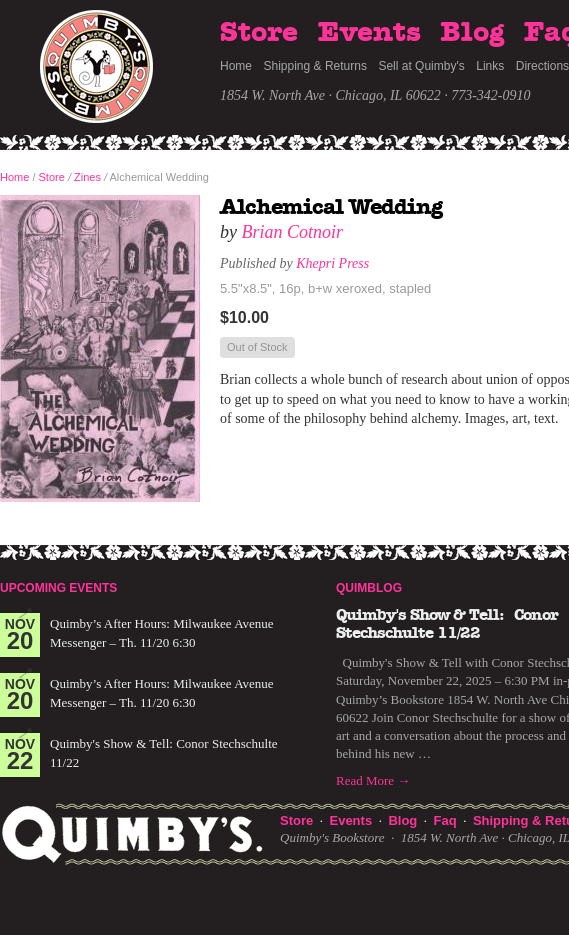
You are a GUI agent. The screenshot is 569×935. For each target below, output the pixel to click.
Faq (445, 820)
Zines (87, 177)
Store (259, 33)
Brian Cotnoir (293, 232)
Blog (472, 33)
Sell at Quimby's (421, 66)
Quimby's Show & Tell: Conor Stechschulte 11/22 (447, 624)
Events (369, 33)
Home (236, 66)
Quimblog (369, 588)
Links (490, 66)
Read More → (373, 780)
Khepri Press (332, 263)
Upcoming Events (58, 588)
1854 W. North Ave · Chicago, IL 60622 (330, 95)
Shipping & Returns (315, 66)
